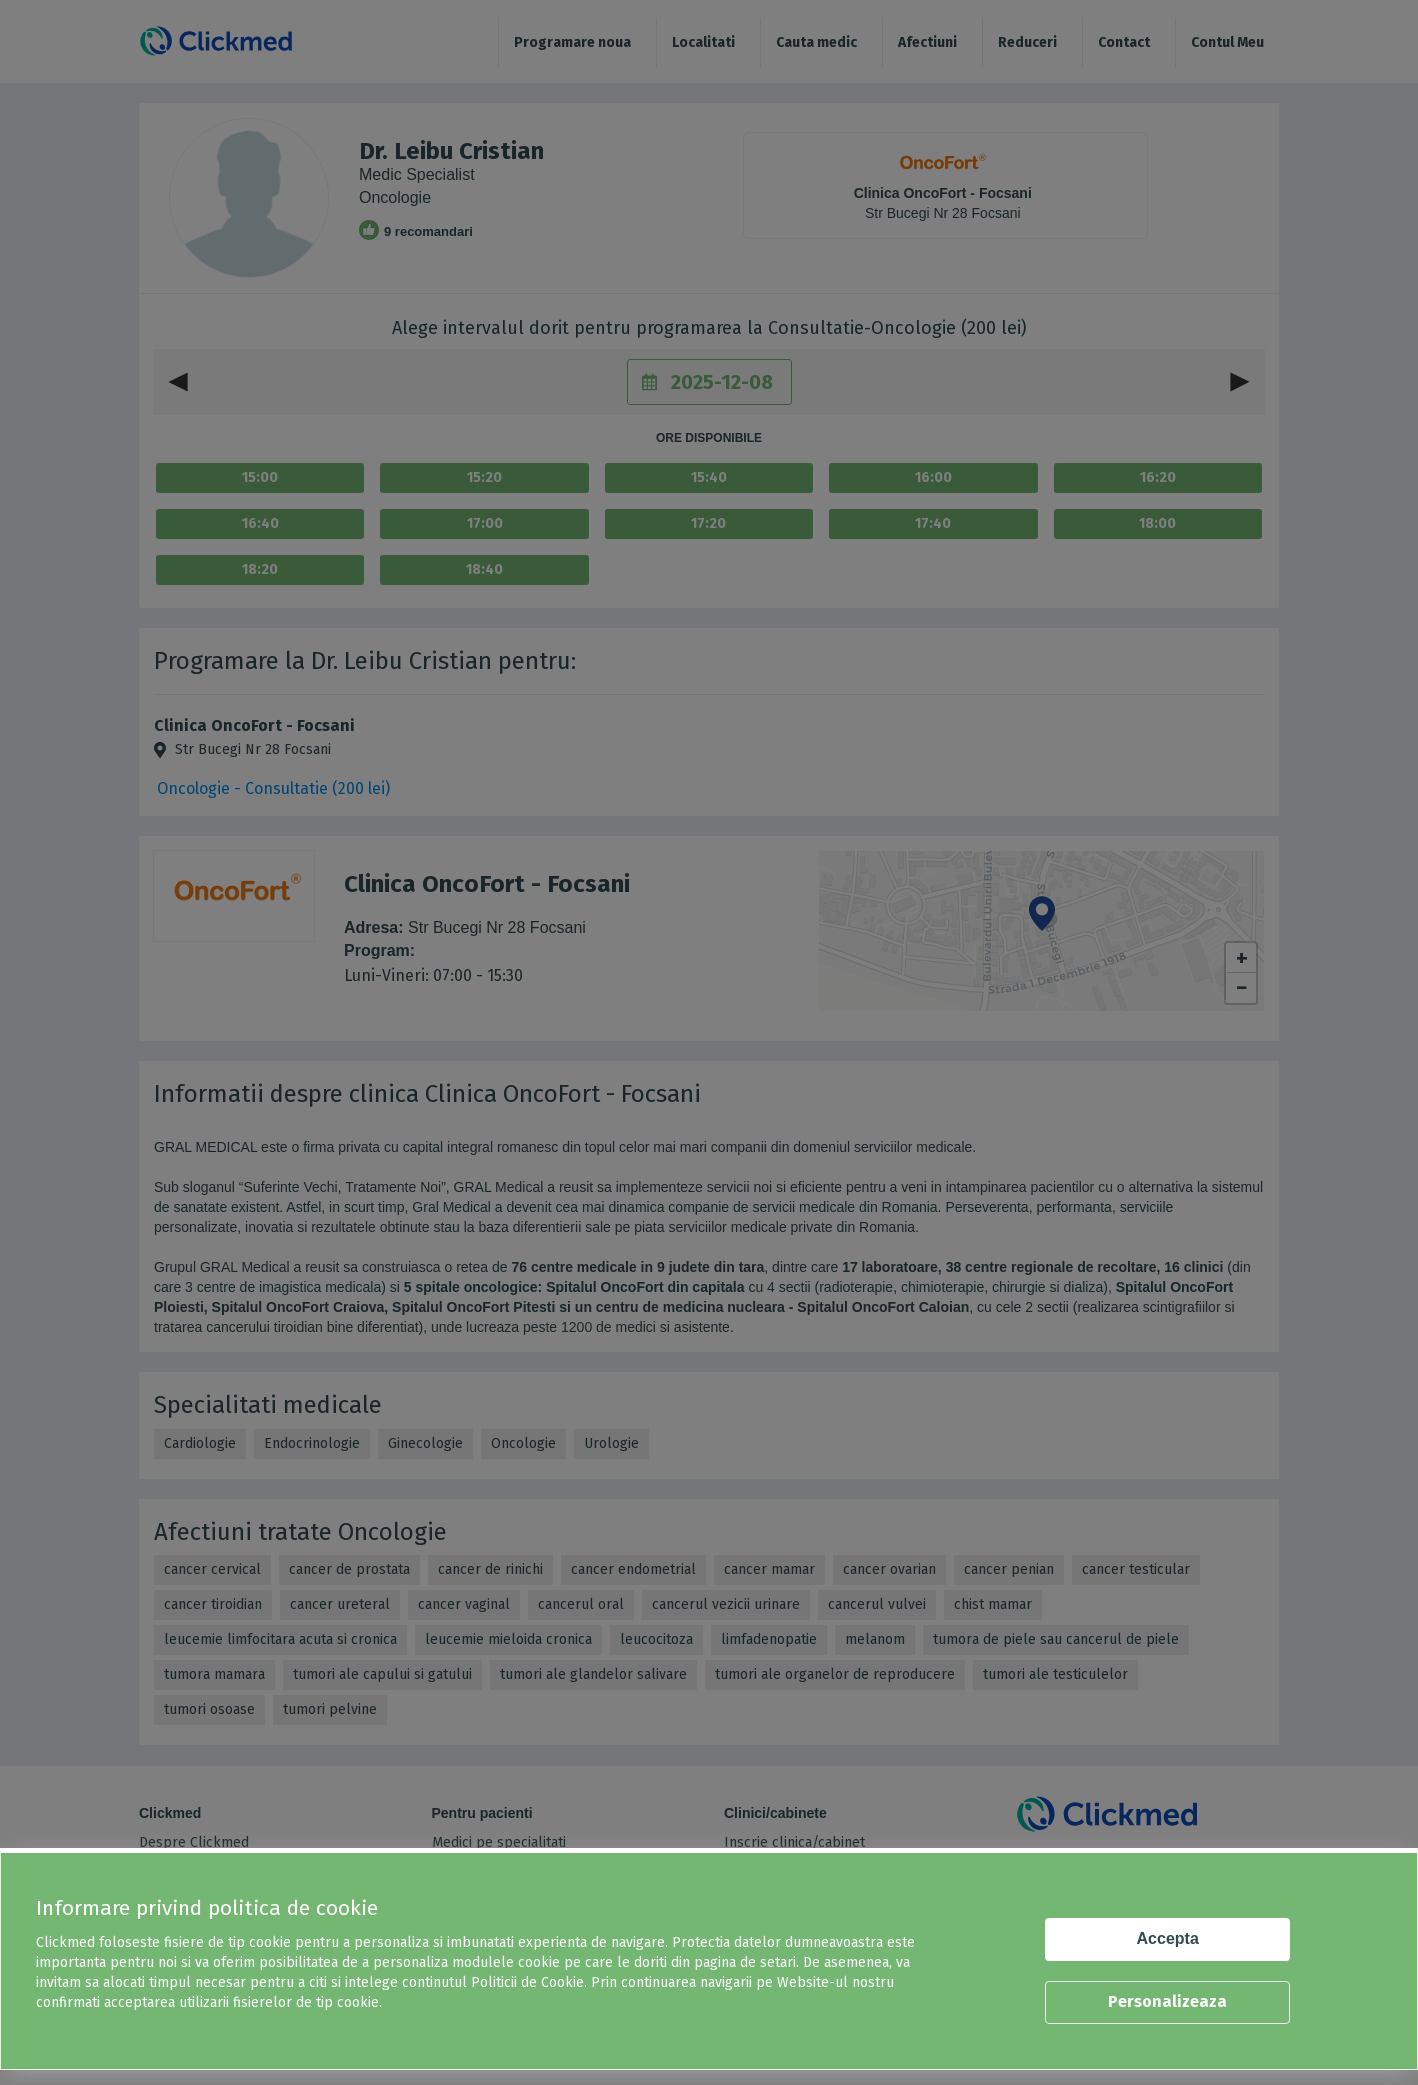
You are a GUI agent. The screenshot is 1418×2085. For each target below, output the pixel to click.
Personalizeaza (1167, 2001)
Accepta (1168, 1938)
